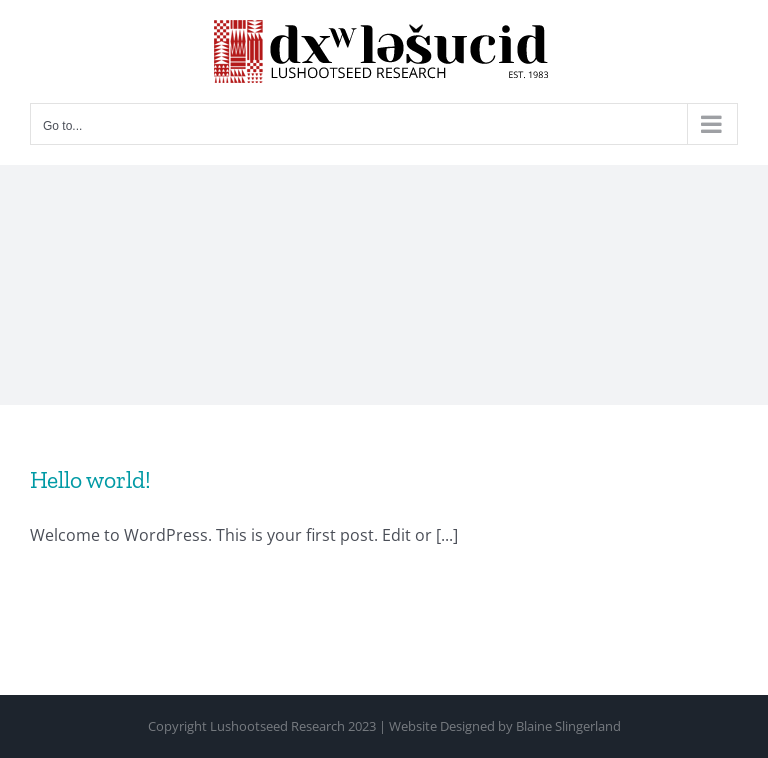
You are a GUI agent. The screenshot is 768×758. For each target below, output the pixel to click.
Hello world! (90, 480)
